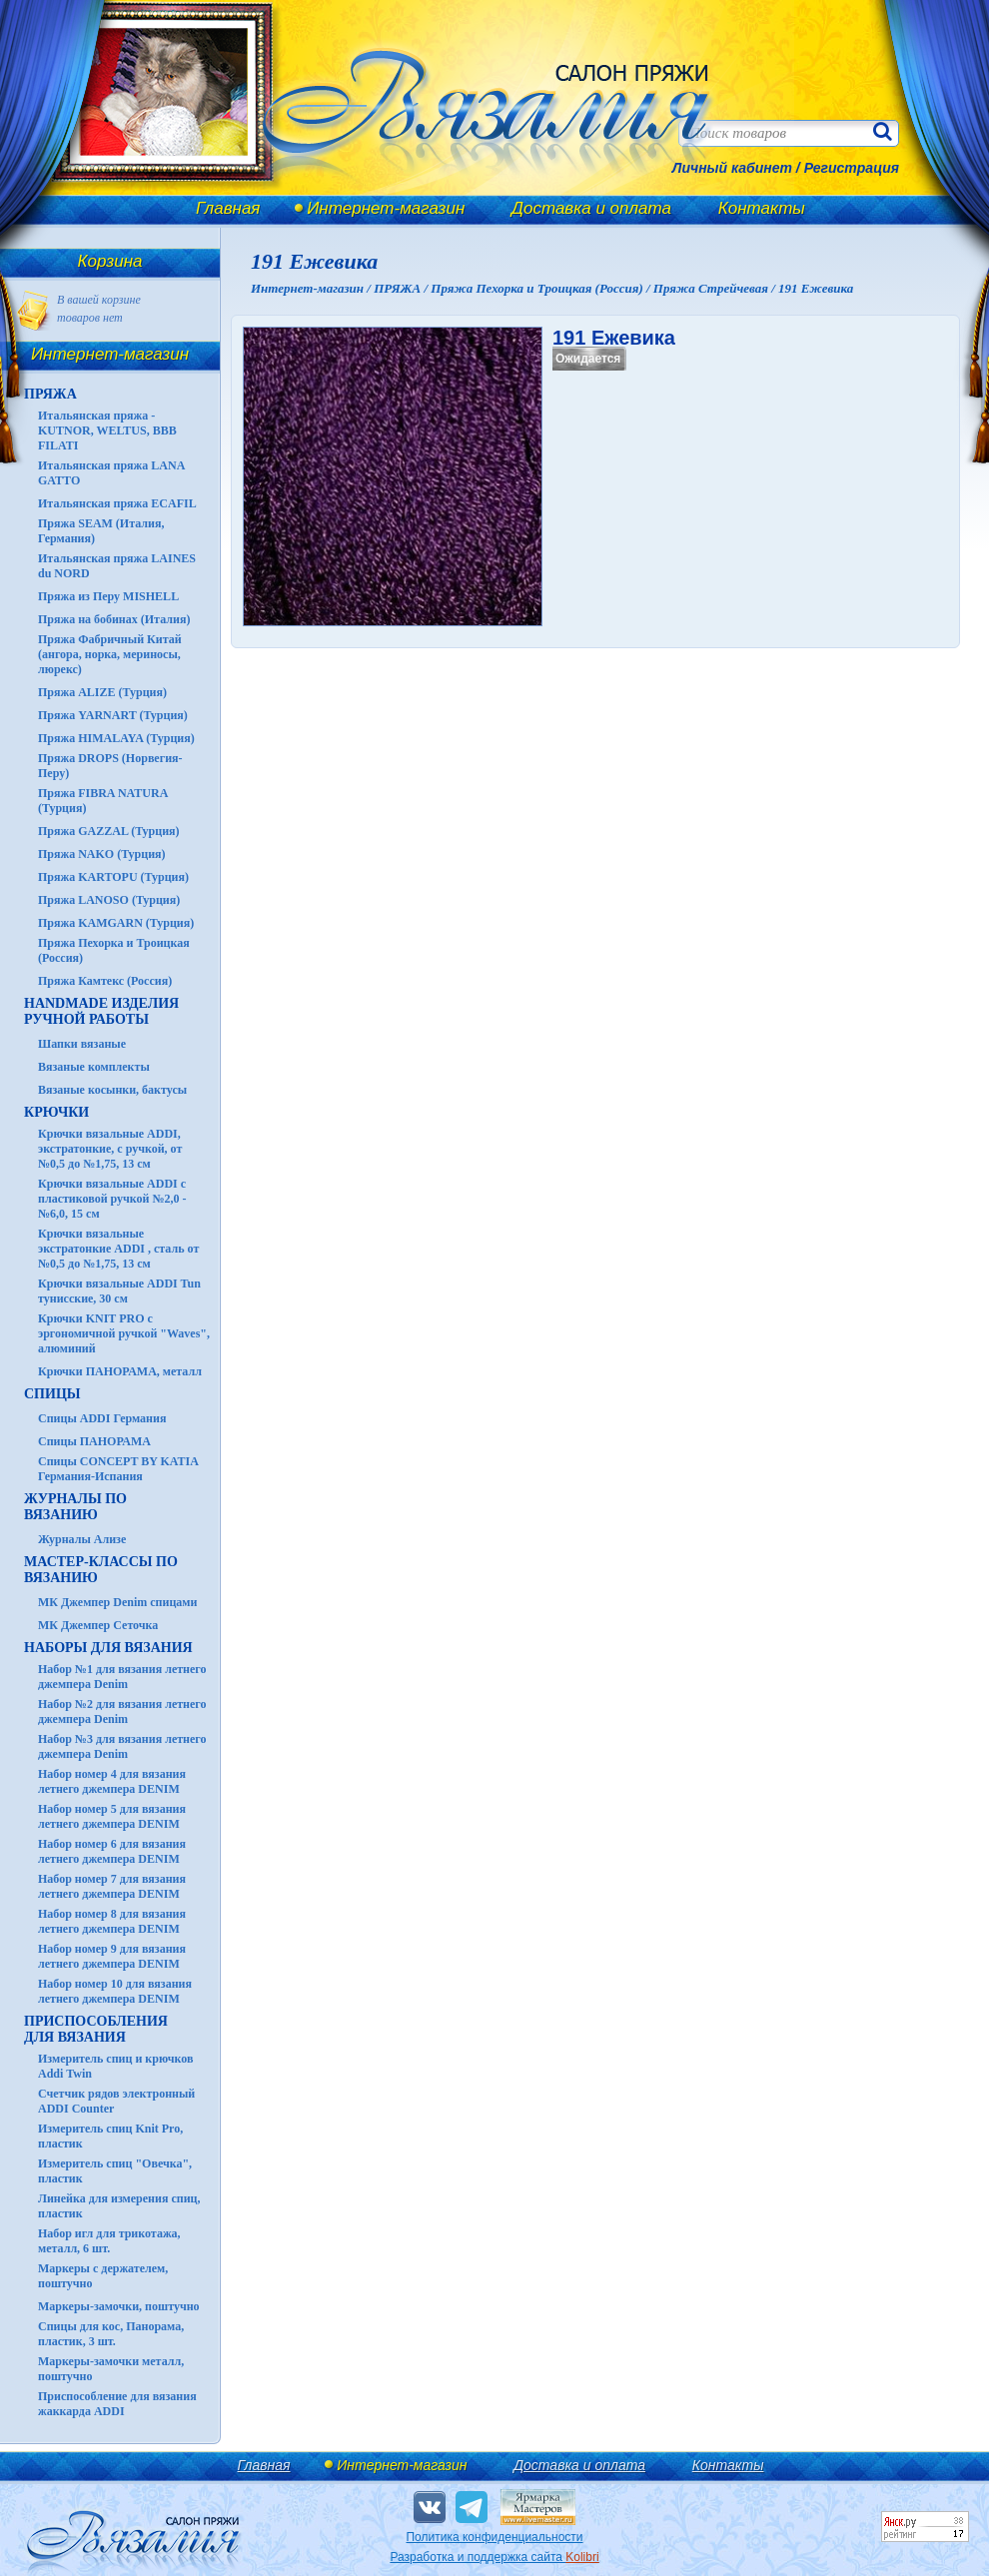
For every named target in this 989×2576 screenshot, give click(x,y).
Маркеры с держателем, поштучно (103, 2275)
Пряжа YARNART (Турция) (113, 715)
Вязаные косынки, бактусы (112, 1090)
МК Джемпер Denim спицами (117, 1602)
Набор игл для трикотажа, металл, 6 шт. (109, 2240)
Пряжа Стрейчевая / (715, 288)
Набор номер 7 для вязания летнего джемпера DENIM (112, 1886)
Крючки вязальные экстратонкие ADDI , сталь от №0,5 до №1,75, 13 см (118, 1249)
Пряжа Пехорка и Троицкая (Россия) (114, 950)
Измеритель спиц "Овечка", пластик (115, 2170)
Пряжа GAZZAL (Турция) (109, 831)
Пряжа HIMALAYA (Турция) (116, 738)
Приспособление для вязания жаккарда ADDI (117, 2403)
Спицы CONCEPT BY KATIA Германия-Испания (118, 1468)
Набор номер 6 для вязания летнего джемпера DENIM (112, 1851)
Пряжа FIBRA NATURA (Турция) (103, 800)
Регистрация (851, 168)
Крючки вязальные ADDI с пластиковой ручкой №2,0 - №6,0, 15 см (112, 1199)
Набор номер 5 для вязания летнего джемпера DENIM (112, 1816)
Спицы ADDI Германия (102, 1418)
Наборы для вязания (108, 1647)
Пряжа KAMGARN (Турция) (116, 923)
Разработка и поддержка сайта (494, 2557)
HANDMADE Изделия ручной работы (101, 1011)
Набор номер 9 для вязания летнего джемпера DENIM (112, 1956)
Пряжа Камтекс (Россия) (105, 981)
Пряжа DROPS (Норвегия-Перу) (110, 765)
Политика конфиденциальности (494, 2537)
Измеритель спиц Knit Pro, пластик (110, 2136)
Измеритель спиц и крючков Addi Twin (115, 2066)
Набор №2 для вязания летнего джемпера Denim (122, 1711)
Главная (228, 208)
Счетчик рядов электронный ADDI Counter (116, 2101)
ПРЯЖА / (402, 288)
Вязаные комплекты (94, 1067)
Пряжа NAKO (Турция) (102, 854)
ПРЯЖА (50, 394)
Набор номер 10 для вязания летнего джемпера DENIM (115, 1991)
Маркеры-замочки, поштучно (119, 2306)
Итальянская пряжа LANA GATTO (111, 472)
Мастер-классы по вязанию (101, 1569)
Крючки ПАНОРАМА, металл (120, 1371)
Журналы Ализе (82, 1539)
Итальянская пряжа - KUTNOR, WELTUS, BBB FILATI (107, 430)
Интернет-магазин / (312, 288)
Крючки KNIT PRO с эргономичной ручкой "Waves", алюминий (124, 1333)
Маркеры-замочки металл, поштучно (111, 2368)
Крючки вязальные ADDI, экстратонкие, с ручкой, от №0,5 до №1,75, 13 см (110, 1149)
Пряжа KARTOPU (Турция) (113, 877)
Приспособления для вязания (96, 2029)
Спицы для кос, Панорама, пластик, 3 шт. (111, 2333)
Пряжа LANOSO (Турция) (109, 900)
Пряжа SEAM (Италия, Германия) (101, 530)
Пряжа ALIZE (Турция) (102, 692)
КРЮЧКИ (56, 1112)
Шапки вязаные (82, 1044)
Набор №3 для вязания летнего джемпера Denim (122, 1746)
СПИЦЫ (52, 1393)
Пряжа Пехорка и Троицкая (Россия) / (541, 288)
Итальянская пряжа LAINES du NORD (117, 565)
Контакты (761, 208)
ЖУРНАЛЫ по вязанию (75, 1506)
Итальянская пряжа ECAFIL (117, 503)
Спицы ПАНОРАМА (94, 1441)
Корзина (110, 261)
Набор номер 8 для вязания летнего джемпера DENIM (112, 1921)
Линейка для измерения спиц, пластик (119, 2205)
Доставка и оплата (591, 208)
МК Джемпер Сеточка (98, 1625)
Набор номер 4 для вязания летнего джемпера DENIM (112, 1781)
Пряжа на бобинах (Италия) (114, 619)
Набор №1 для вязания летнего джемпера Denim (122, 1676)
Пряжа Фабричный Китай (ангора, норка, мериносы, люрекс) (110, 654)
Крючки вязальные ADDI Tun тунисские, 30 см (119, 1291)
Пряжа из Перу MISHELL (108, 596)
